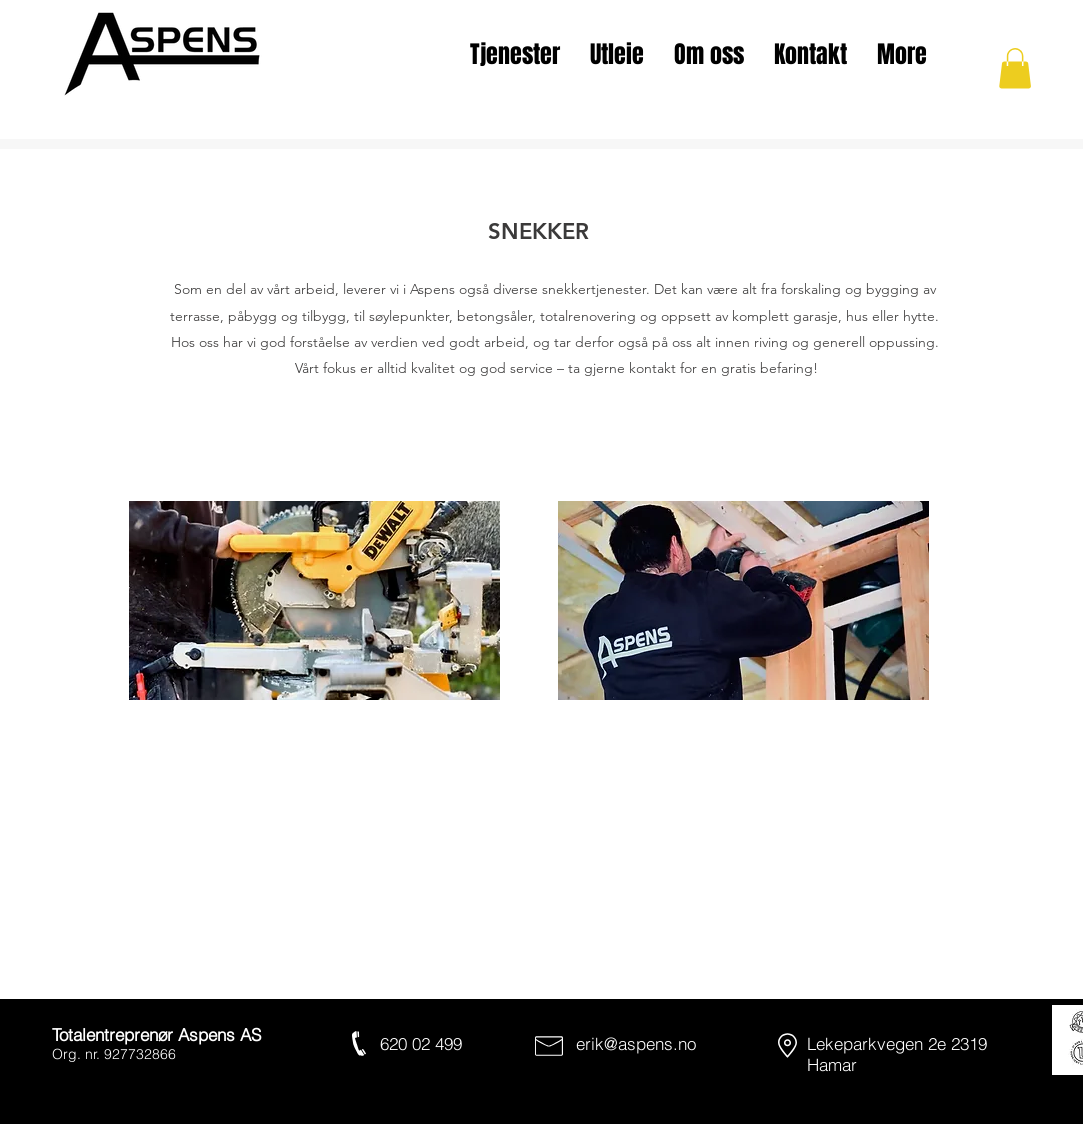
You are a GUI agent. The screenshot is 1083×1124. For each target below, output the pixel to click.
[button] (1015, 68)
